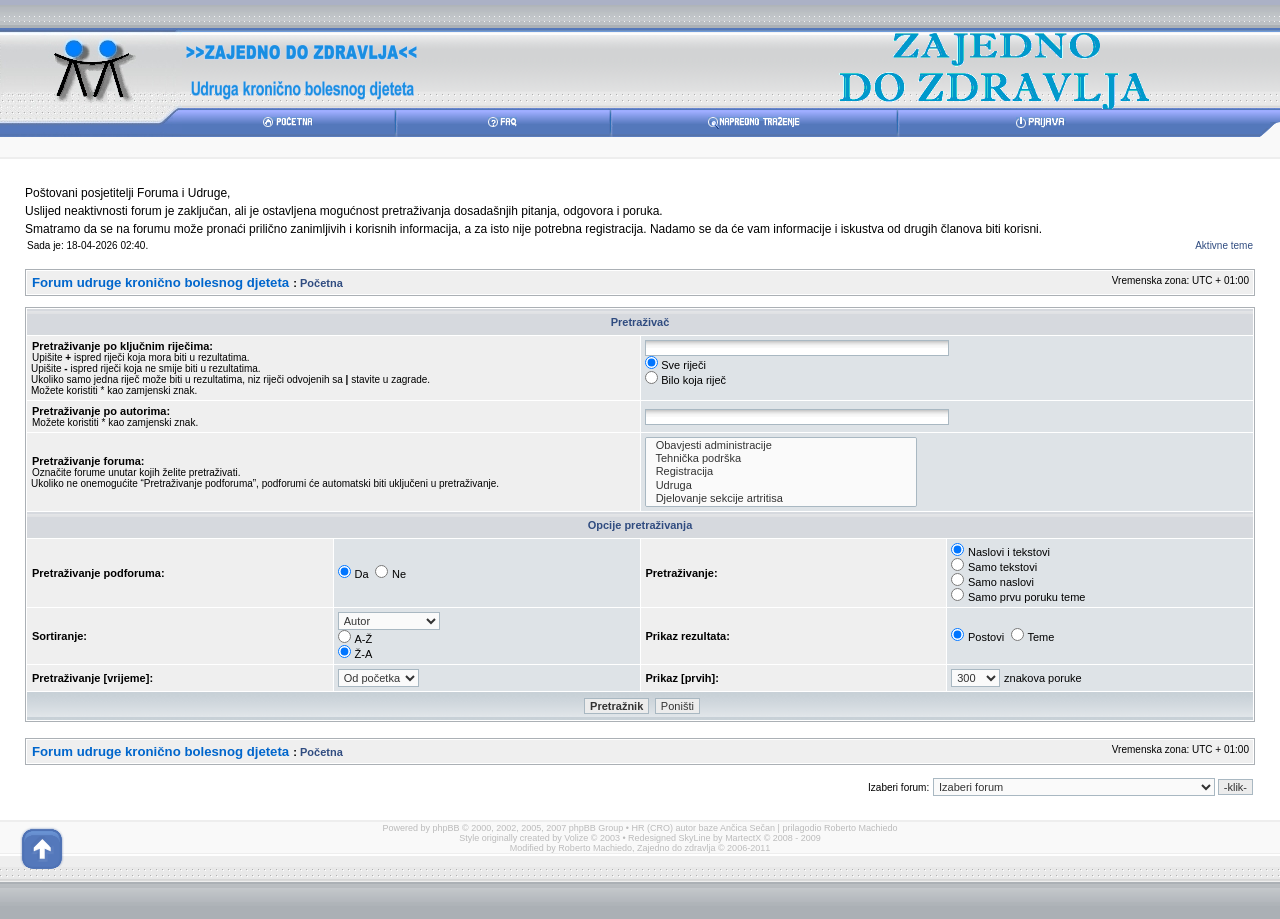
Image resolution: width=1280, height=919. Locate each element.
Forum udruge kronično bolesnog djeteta (160, 282)
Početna (321, 283)
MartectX (743, 838)
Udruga (781, 485)
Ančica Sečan (747, 828)
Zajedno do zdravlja (677, 848)
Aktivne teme (1224, 245)
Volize (576, 838)
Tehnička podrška (781, 458)
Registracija (781, 471)
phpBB (446, 828)
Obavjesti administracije (781, 445)
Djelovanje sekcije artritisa (781, 498)
